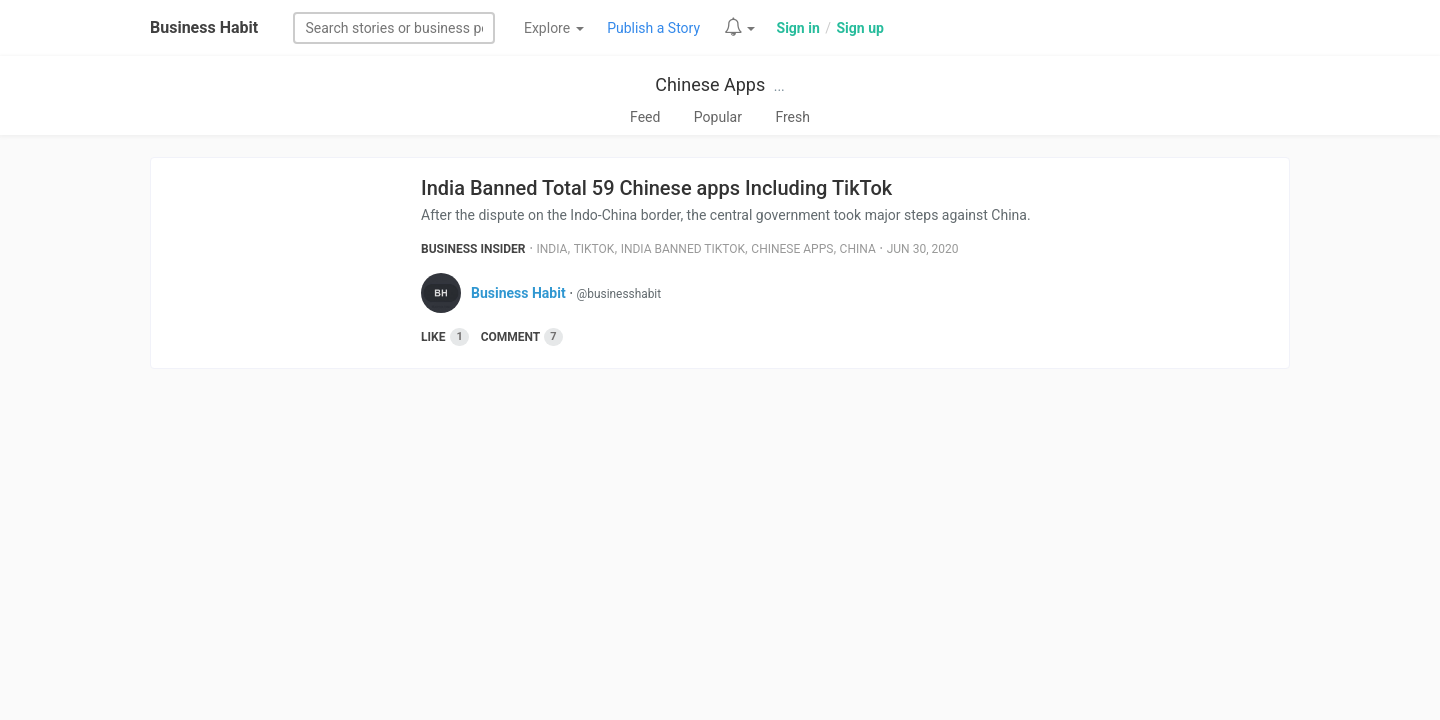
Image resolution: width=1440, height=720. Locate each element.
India (552, 249)
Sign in (798, 28)
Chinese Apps (710, 84)
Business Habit (204, 27)
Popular (718, 117)
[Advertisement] (720, 539)
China (858, 249)
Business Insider (473, 249)
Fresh (792, 117)
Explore (554, 28)
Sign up (859, 28)
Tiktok (594, 249)
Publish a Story (653, 28)
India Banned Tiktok (683, 249)
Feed (645, 117)
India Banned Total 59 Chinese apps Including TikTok (656, 188)
